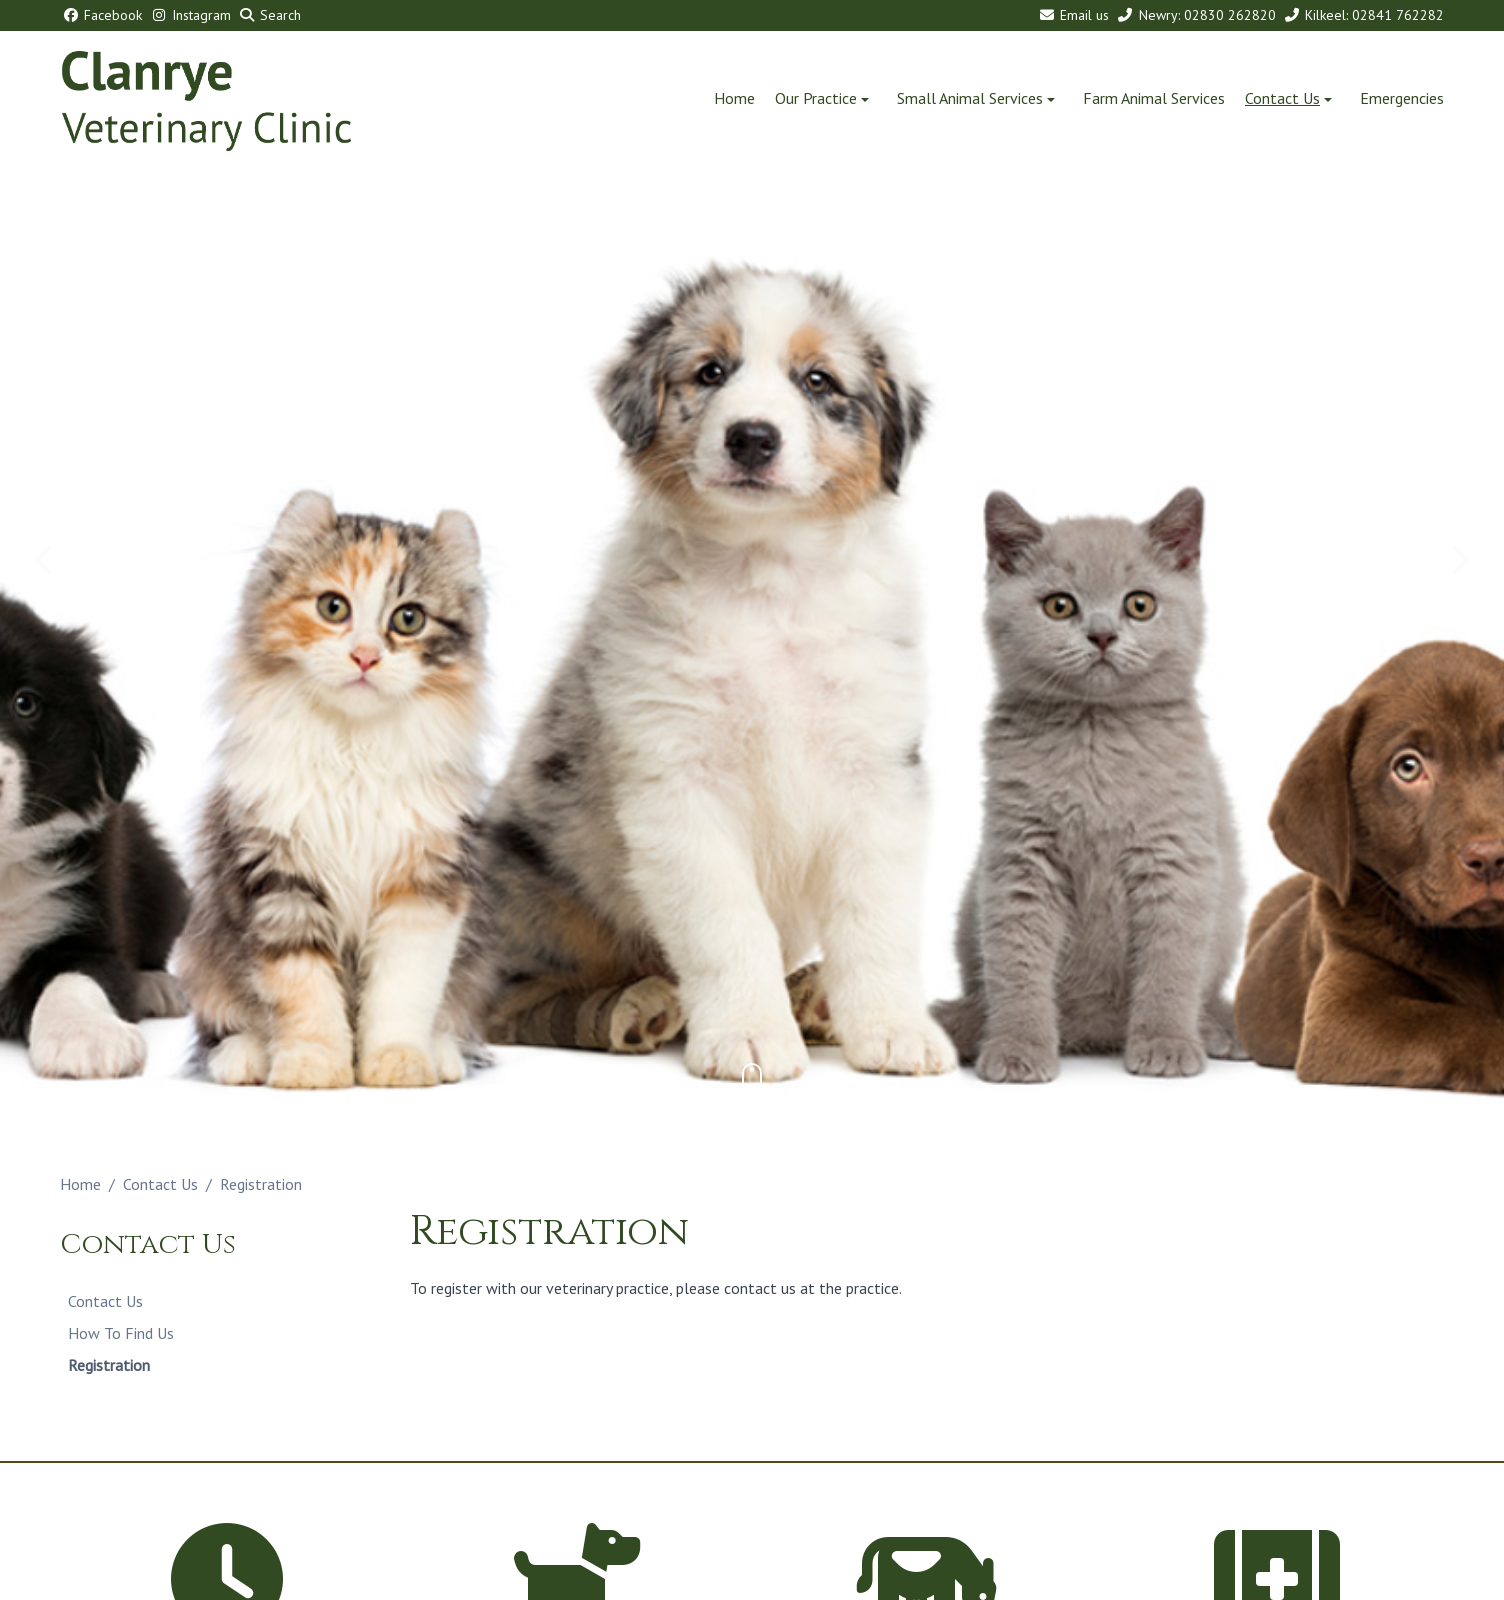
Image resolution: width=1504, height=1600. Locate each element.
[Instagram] (188, 15)
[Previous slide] (45, 560)
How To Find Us (121, 1333)
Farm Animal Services (1154, 98)
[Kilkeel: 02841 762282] (1362, 15)
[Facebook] (101, 15)
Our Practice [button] (824, 98)
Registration (109, 1365)
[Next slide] (1459, 560)
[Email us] (1072, 15)
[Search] (268, 15)
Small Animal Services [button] (978, 98)
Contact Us (160, 1184)
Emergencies (1402, 98)
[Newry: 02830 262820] (1194, 15)
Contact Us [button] (1290, 98)
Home (734, 98)
